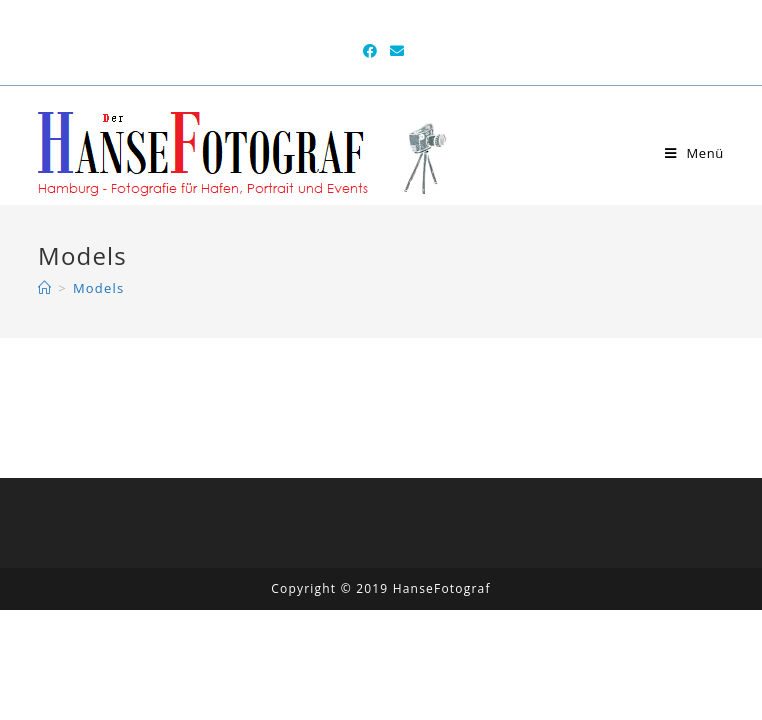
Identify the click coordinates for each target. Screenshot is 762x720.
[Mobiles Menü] (694, 153)
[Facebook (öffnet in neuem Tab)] (370, 51)
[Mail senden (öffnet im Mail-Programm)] (394, 51)
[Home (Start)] (45, 288)
